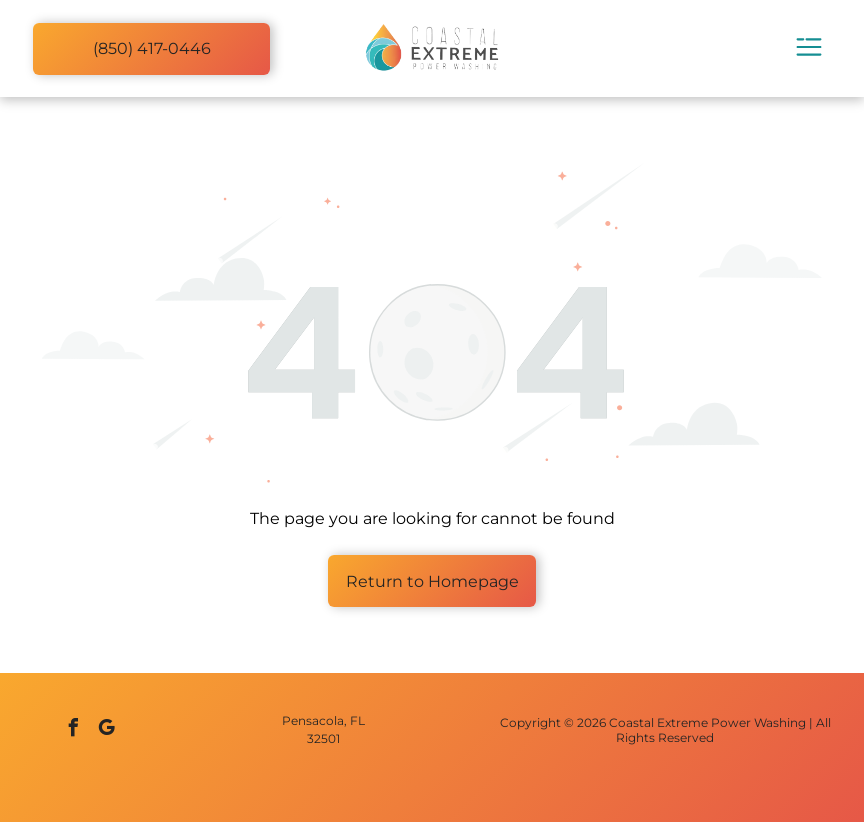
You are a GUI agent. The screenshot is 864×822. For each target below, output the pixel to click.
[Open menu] (809, 48)
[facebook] (74, 730)
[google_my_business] (107, 730)
